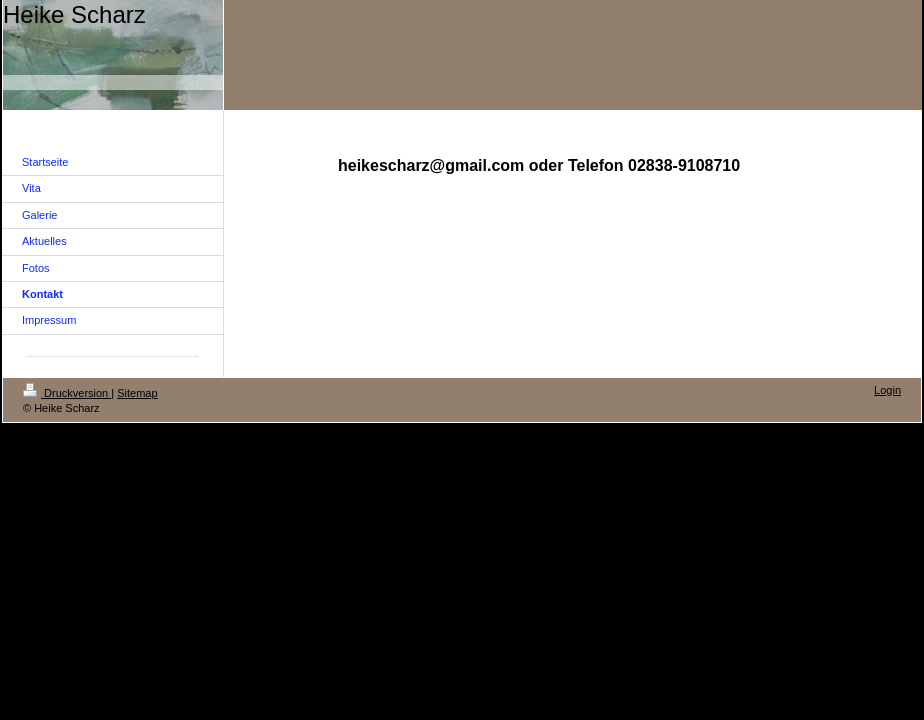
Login (887, 390)
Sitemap (137, 393)
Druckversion (67, 393)
